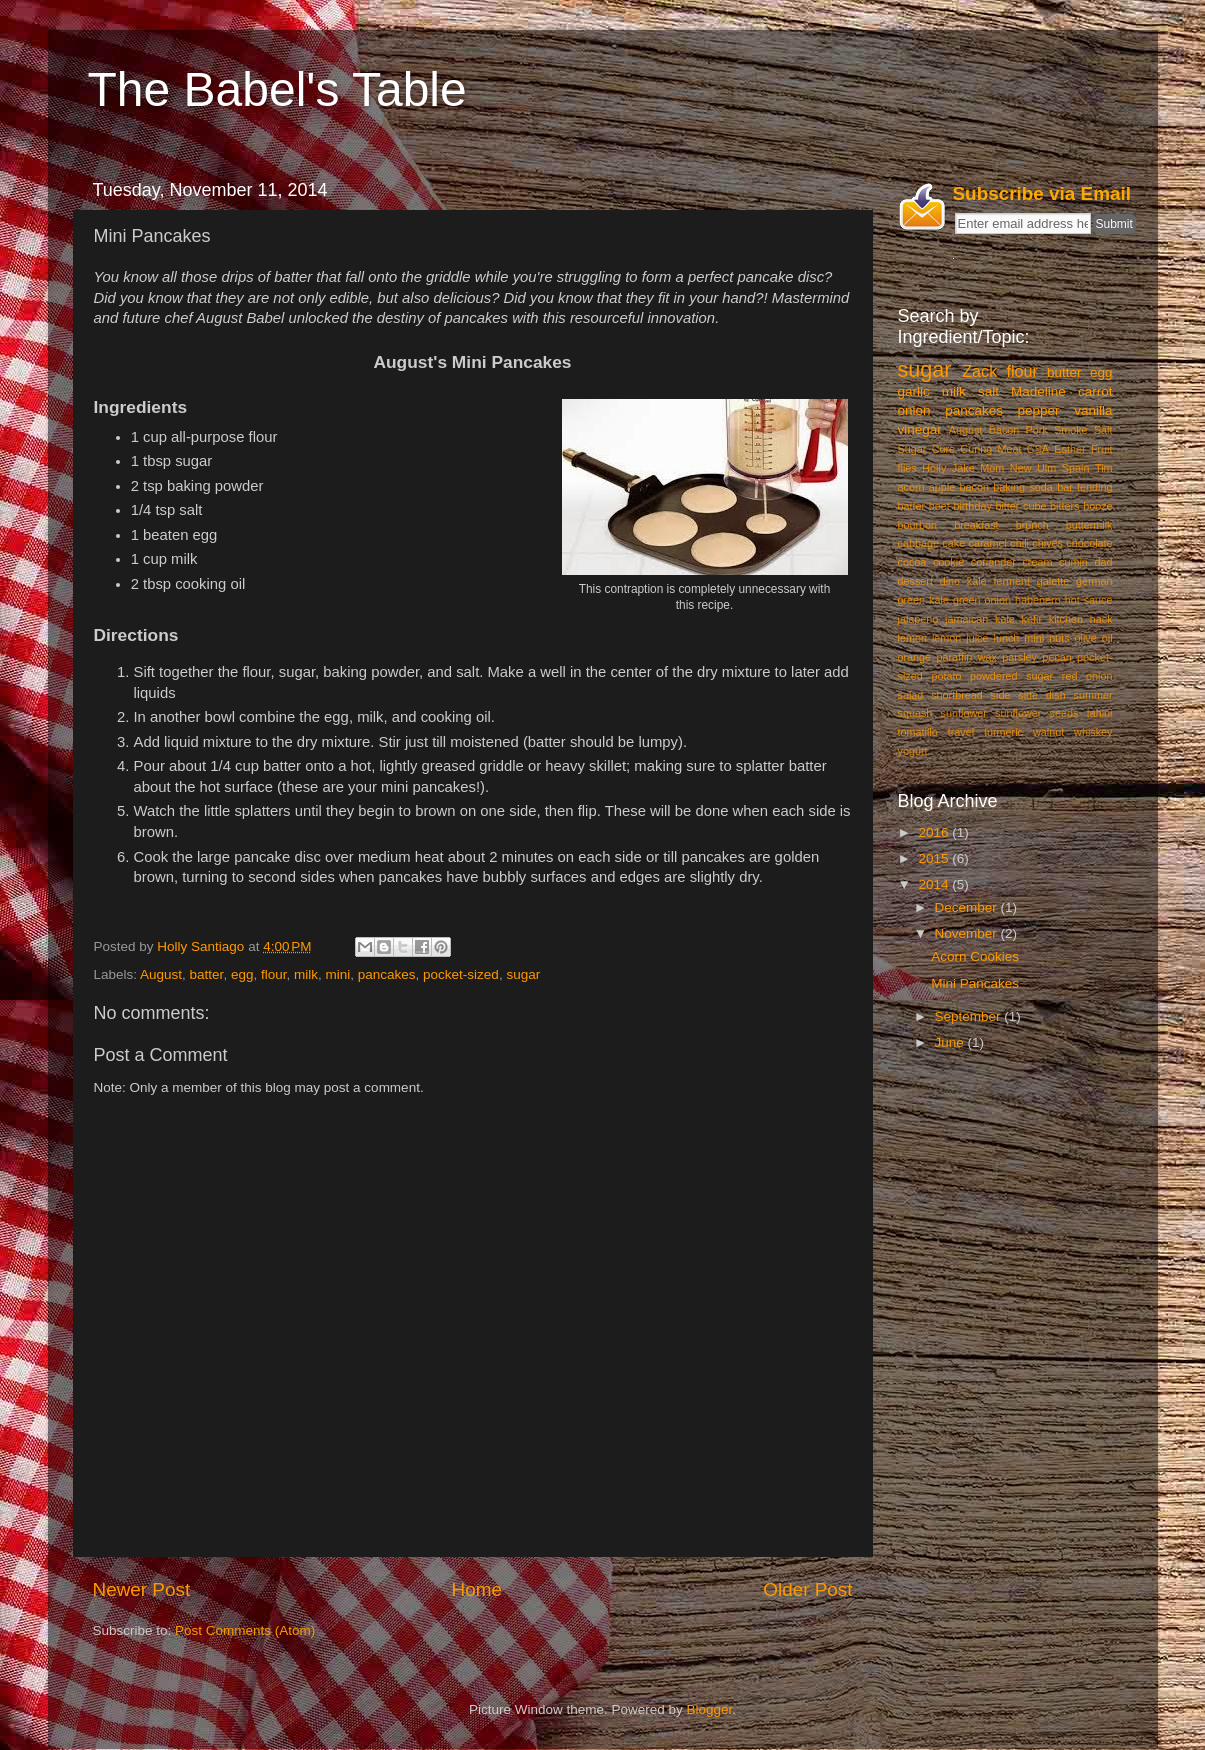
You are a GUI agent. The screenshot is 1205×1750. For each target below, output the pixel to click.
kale (1005, 619)
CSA (1038, 449)
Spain (1076, 468)
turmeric (1003, 732)
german (1094, 581)
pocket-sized (461, 974)
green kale (923, 600)
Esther (1069, 449)
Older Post (807, 1589)
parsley (1019, 657)
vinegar (920, 429)
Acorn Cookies (975, 956)
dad (1103, 562)
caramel (988, 543)
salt (988, 391)
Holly (934, 468)
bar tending (1084, 487)
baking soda (1023, 487)
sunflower (964, 713)
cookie (948, 562)
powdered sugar (1011, 676)
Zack (979, 371)
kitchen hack (1081, 619)
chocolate (1089, 543)
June (951, 1042)
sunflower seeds (1036, 713)
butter (1064, 372)
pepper (1039, 410)
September (970, 1016)
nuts (1059, 638)
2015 (935, 858)
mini (338, 974)
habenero (1038, 600)
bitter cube (1020, 506)
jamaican (966, 619)
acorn (911, 487)
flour (274, 974)
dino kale (963, 581)
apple (942, 487)
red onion (1087, 676)
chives (1047, 543)
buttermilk (1089, 525)
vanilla (1093, 410)
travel (961, 732)
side (1001, 695)
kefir (1032, 619)
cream (1037, 562)
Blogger (710, 1709)
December (968, 907)
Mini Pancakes (975, 983)
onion (914, 410)
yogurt (913, 751)
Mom (992, 468)
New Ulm (1033, 468)
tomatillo (918, 732)
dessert (915, 581)
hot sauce (1089, 600)
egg (242, 974)
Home (477, 1589)
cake (953, 543)
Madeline (1038, 391)
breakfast (976, 525)
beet (939, 506)
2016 (935, 832)
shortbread (957, 695)
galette (1053, 581)
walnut (1048, 732)
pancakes (387, 974)
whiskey (1093, 732)
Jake (963, 468)
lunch (1007, 638)
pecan (1056, 657)
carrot (1095, 391)
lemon (912, 638)
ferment (1011, 581)
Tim (1104, 468)
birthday (972, 506)
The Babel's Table (277, 89)
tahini (1100, 713)
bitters (1064, 506)
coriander (993, 562)
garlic (914, 391)
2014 (935, 884)
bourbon (918, 525)
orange (915, 657)
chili (1019, 543)
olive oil (1094, 638)
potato (946, 676)
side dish (1041, 695)
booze (1097, 506)
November (968, 933)
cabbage (918, 543)
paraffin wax (966, 657)
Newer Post (142, 1589)
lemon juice (960, 638)
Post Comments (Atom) (245, 1630)
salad (911, 695)
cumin (1073, 562)
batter (207, 974)
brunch (1032, 525)
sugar (523, 974)
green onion (982, 600)
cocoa (912, 562)
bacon (974, 487)
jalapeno (918, 619)
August (161, 974)
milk (306, 974)
